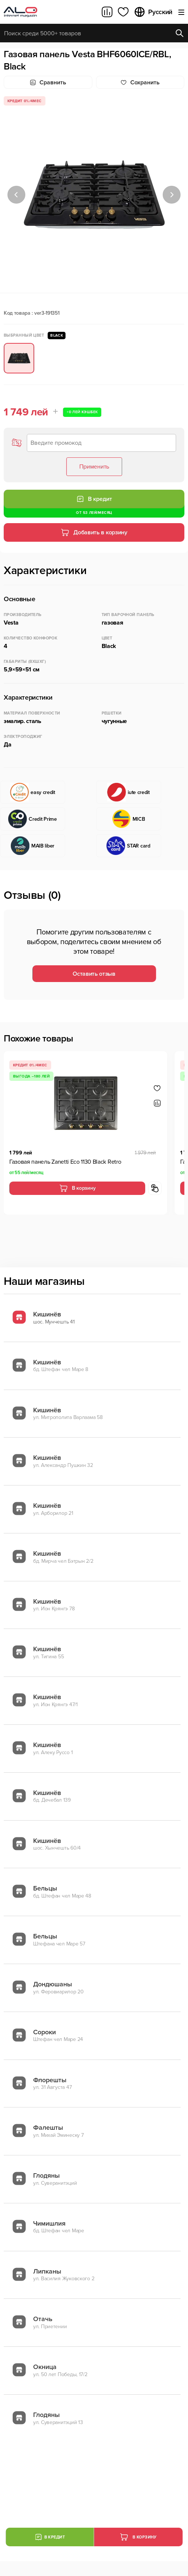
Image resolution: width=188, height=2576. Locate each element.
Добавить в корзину (94, 532)
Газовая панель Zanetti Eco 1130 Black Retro (65, 1162)
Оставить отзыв (94, 974)
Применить (94, 466)
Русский (153, 12)
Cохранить (140, 82)
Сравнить (48, 82)
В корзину (77, 1188)
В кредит (94, 499)
